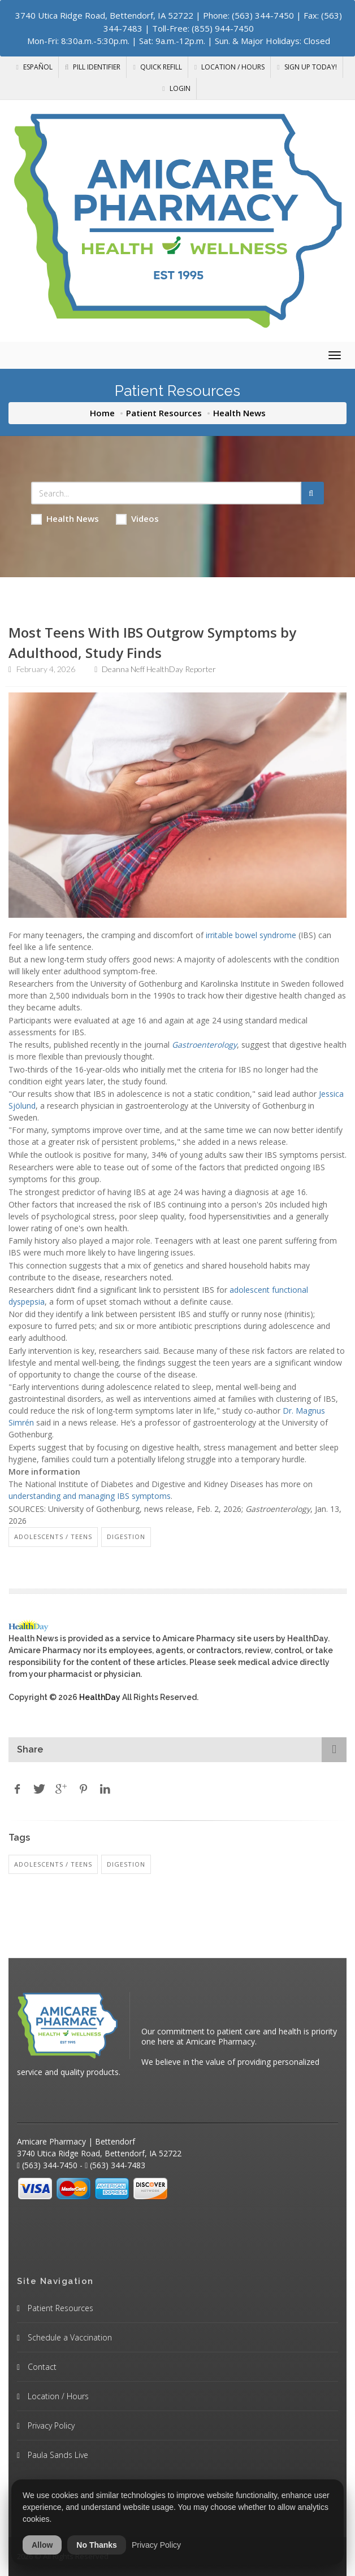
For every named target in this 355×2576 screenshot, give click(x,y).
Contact (41, 2366)
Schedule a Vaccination (68, 2337)
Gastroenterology (204, 1044)
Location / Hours (229, 67)
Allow (42, 2544)
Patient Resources (164, 413)
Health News (65, 519)
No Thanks (96, 2544)
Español (34, 67)
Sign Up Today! (306, 67)
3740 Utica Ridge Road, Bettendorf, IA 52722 (104, 15)
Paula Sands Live (56, 2454)
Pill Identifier (93, 67)
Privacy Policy (50, 2425)
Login (176, 88)
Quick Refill (157, 67)
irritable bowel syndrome (251, 935)
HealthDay (99, 1697)
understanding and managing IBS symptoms (89, 1495)
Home (102, 413)
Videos (137, 519)
